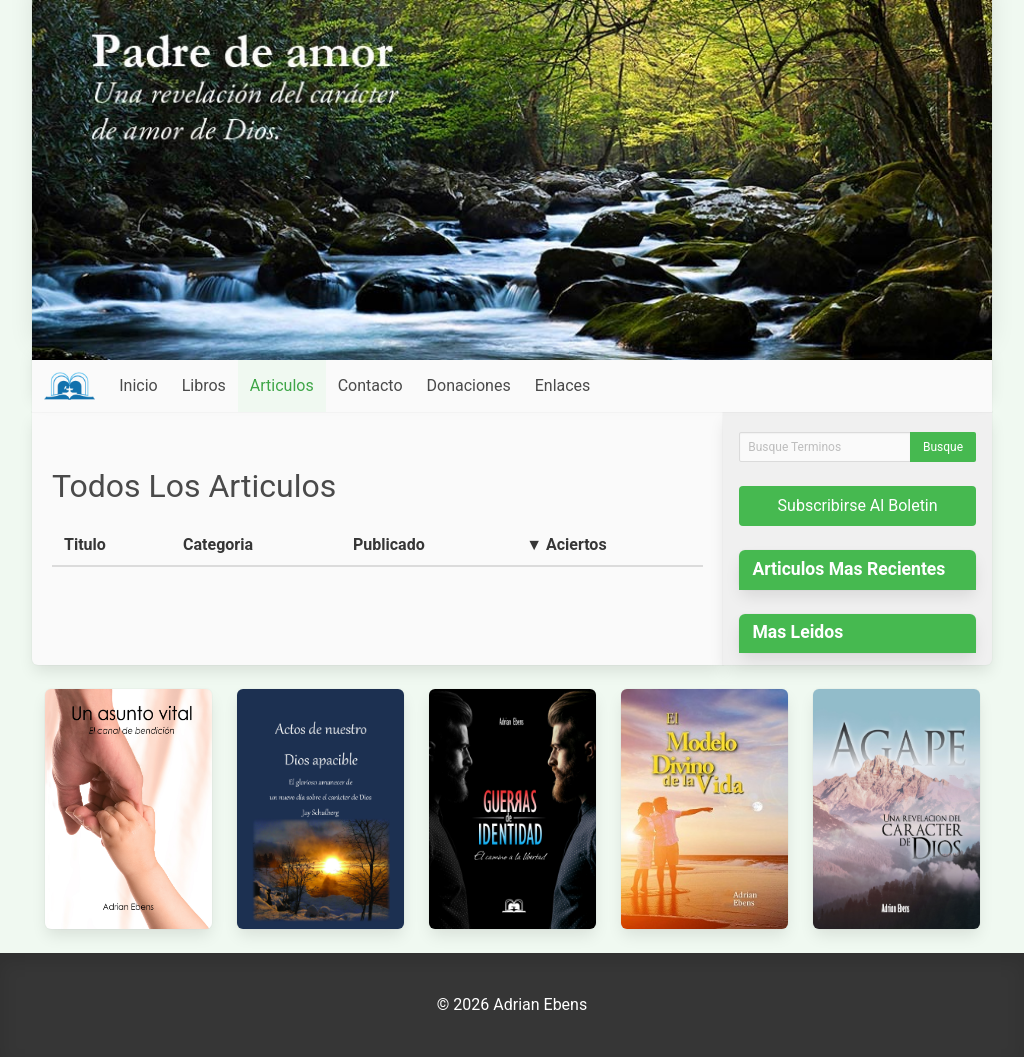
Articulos (282, 385)
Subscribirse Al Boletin (858, 505)
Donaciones (469, 385)
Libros (204, 385)
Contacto (370, 385)
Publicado (389, 544)
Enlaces (563, 385)
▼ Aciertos (566, 544)
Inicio (138, 385)
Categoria (218, 544)
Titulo (85, 544)
